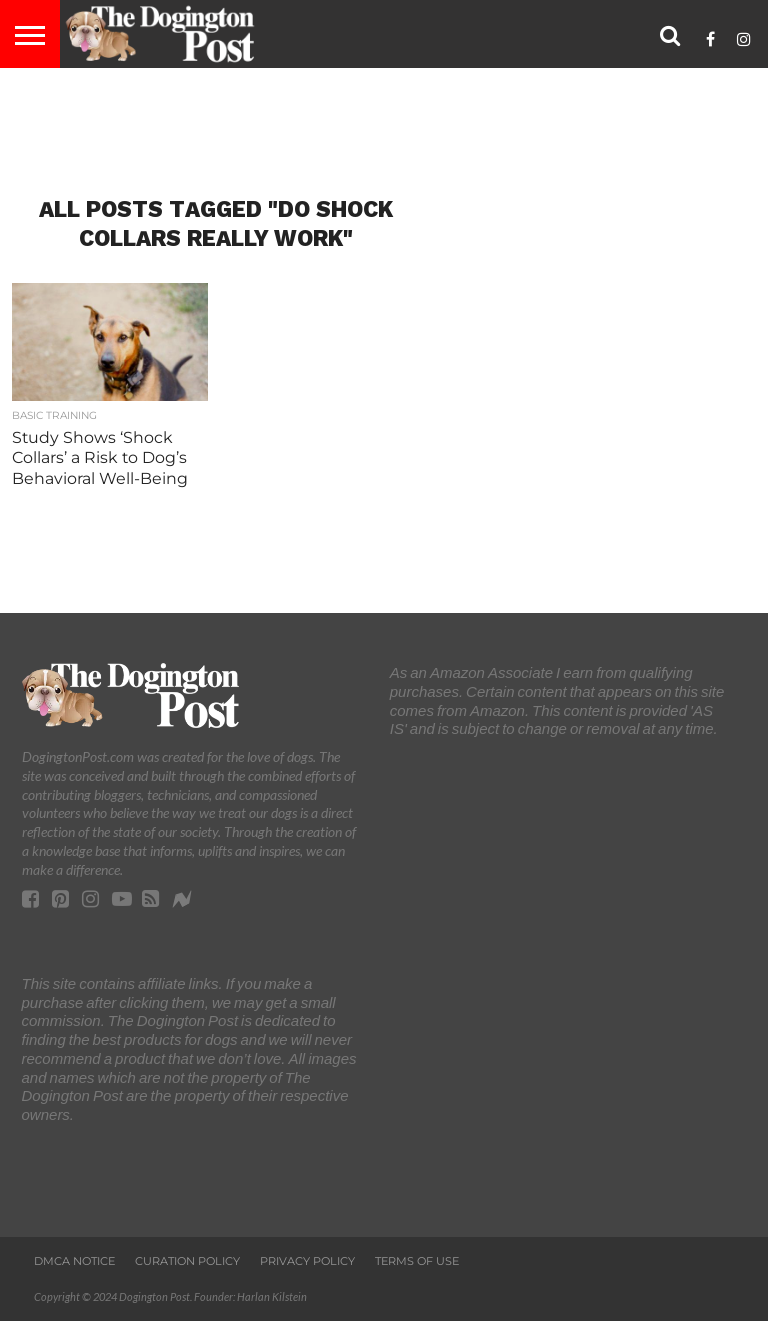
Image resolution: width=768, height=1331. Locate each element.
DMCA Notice (74, 1261)
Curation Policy (187, 1261)
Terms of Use (417, 1261)
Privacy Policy (307, 1261)
